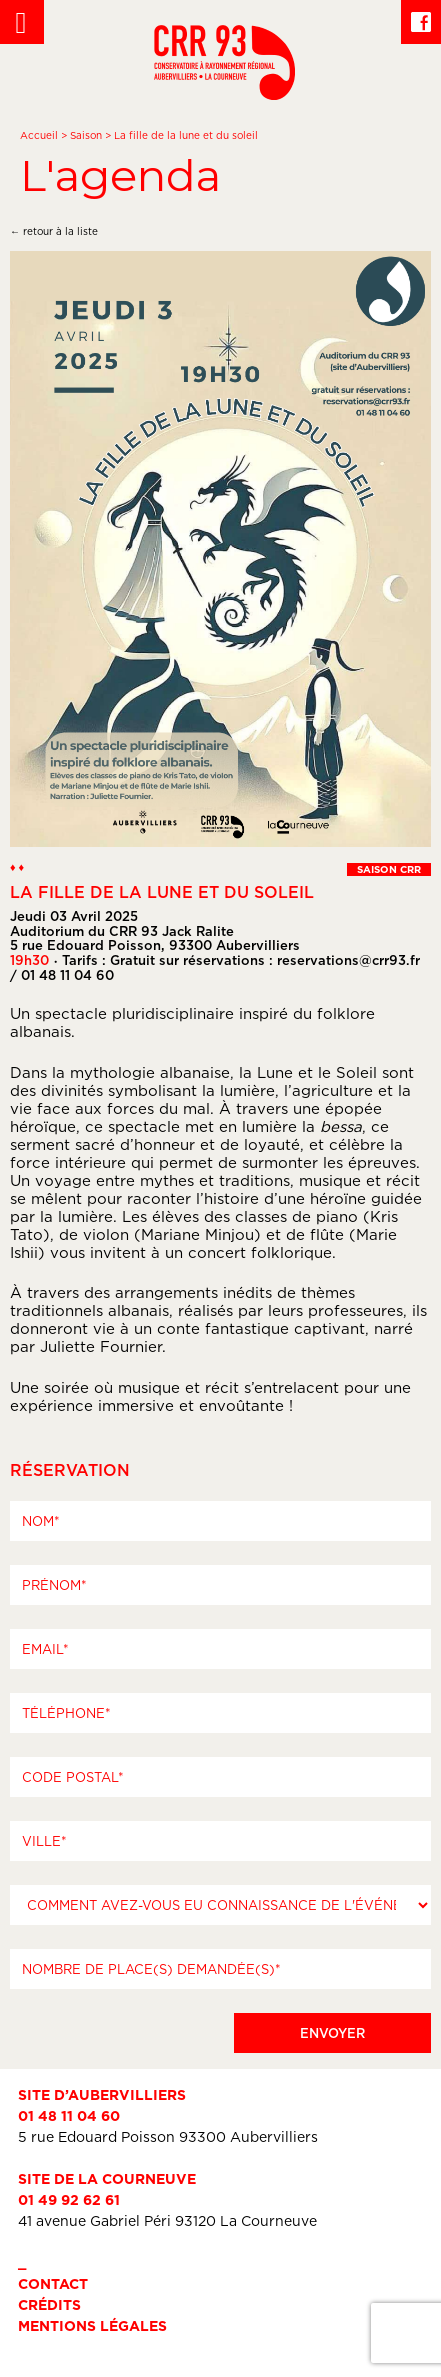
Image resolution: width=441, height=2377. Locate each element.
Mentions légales (92, 2325)
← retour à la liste (54, 231)
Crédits (49, 2304)
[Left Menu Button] (22, 22)
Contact (53, 2283)
